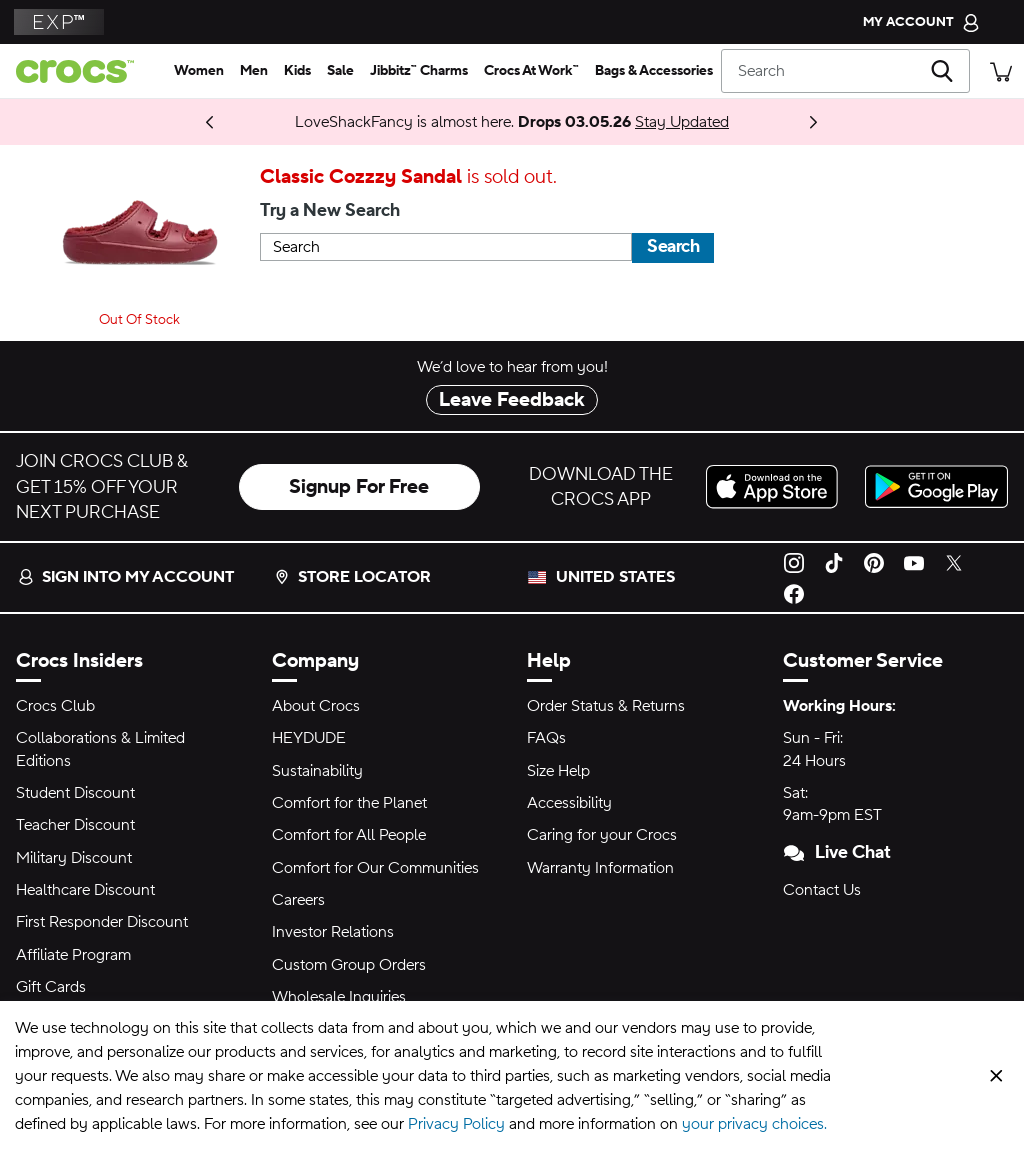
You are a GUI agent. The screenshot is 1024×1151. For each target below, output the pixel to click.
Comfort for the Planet (349, 803)
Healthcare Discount (85, 890)
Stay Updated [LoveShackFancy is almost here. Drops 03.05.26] (682, 122)
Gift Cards (51, 987)
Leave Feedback (512, 400)
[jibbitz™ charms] (419, 71)
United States (615, 577)
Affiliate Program (73, 955)
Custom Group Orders (349, 965)
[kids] (297, 71)
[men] (254, 71)
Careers (298, 900)
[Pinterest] (874, 562)
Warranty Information (600, 868)
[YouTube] (914, 562)
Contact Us (822, 890)
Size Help (558, 771)
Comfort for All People (349, 835)
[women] (199, 71)
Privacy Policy (456, 1124)
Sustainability (317, 771)
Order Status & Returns (606, 706)
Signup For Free (359, 487)
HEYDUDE (309, 738)
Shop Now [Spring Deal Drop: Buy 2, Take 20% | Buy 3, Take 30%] (191, 122)
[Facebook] (794, 592)
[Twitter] (954, 562)
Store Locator (352, 577)
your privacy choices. (754, 1124)
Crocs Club (55, 706)
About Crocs (316, 706)
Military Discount (74, 858)
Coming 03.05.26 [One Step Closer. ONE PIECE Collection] (151, 122)
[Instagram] (794, 562)
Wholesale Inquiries (339, 997)
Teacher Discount (75, 825)
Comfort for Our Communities (375, 868)
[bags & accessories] (654, 71)
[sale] (340, 71)
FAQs (546, 738)
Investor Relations (333, 932)
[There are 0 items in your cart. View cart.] (1001, 70)
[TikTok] (834, 562)
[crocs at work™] (531, 71)
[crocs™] (83, 71)
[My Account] (921, 22)
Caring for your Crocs (602, 835)
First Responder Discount (102, 922)
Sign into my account (126, 577)
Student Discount (75, 793)
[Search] (845, 71)
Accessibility (569, 803)
